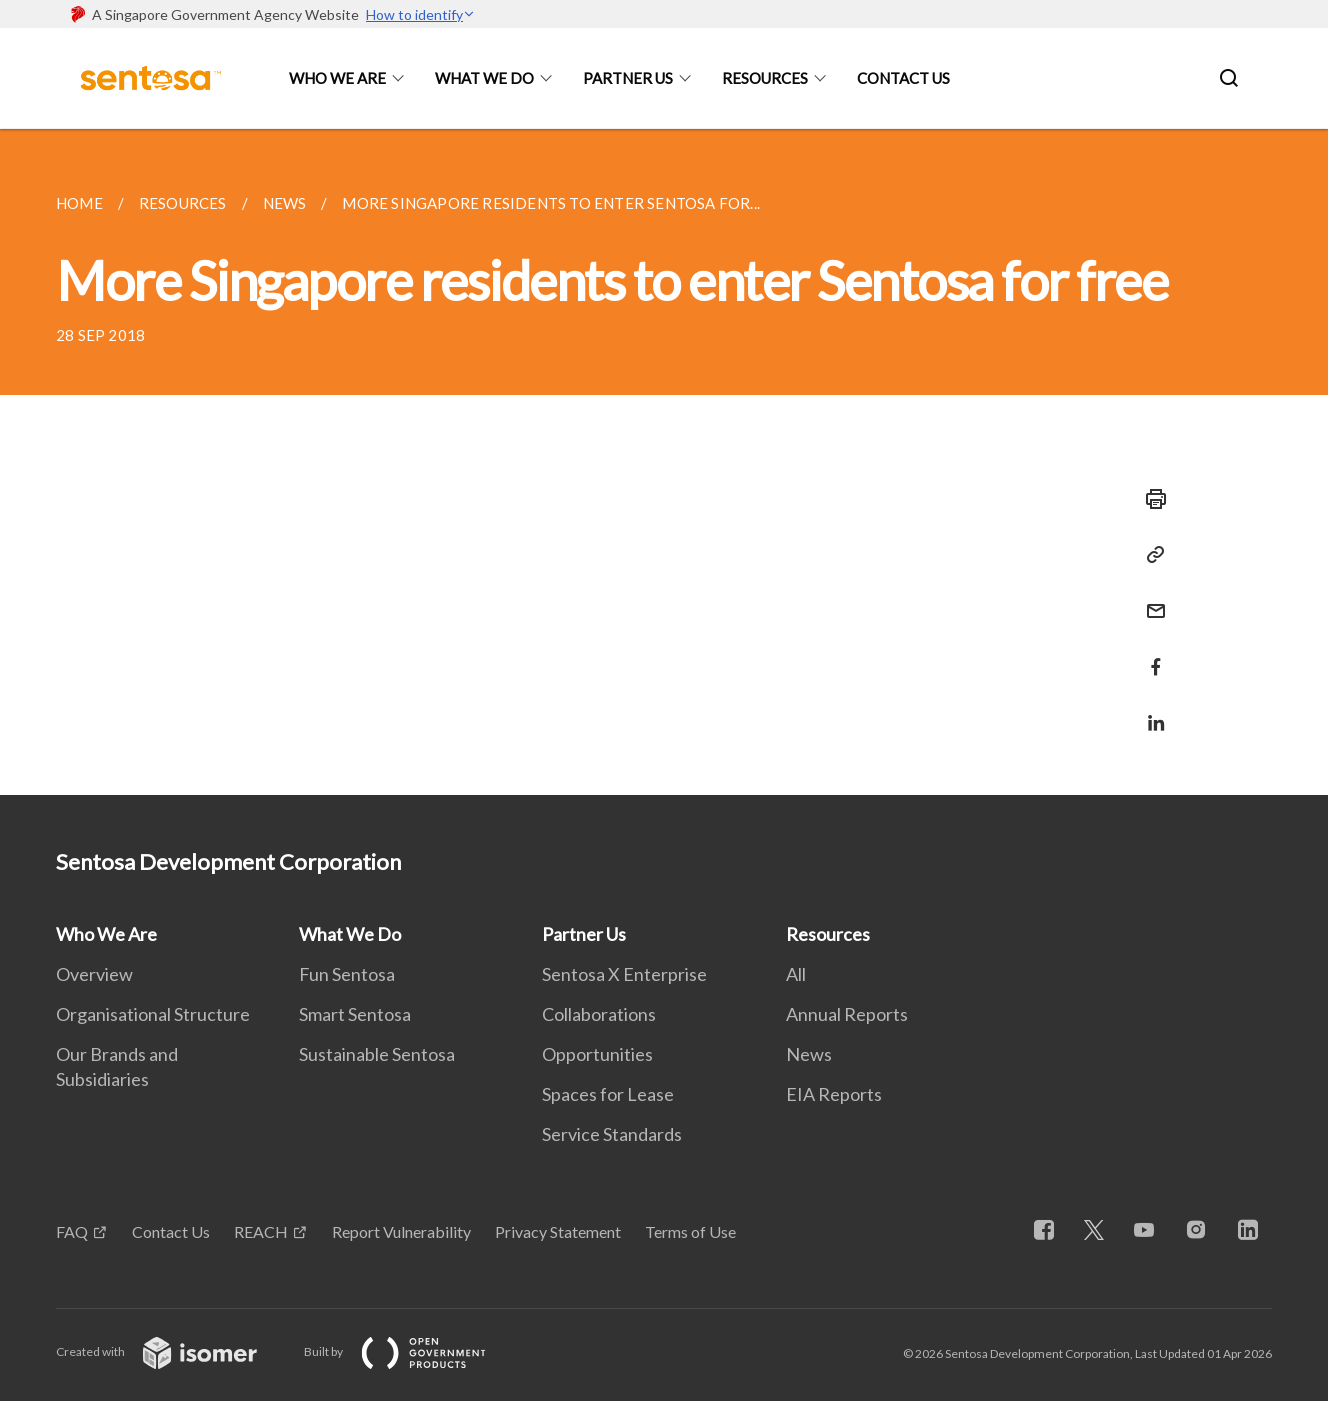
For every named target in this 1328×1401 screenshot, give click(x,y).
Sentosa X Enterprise (624, 974)
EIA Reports (834, 1094)
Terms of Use (690, 1231)
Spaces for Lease (608, 1094)
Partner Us (628, 78)
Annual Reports (847, 1014)
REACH (261, 1231)
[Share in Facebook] (1150, 654)
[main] (664, 462)
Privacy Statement (558, 1231)
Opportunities (597, 1054)
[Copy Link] (1150, 555)
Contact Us (903, 78)
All (796, 974)
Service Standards (612, 1134)
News (809, 1054)
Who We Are (337, 78)
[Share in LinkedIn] (1150, 710)
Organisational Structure (153, 1014)
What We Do (484, 78)
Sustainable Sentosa (377, 1054)
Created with (172, 1351)
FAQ (72, 1231)
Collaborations (599, 1014)
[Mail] (1150, 598)
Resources (765, 78)
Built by (411, 1351)
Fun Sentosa (347, 974)
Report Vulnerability (401, 1231)
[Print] (1150, 499)
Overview (94, 974)
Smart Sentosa (355, 1014)
